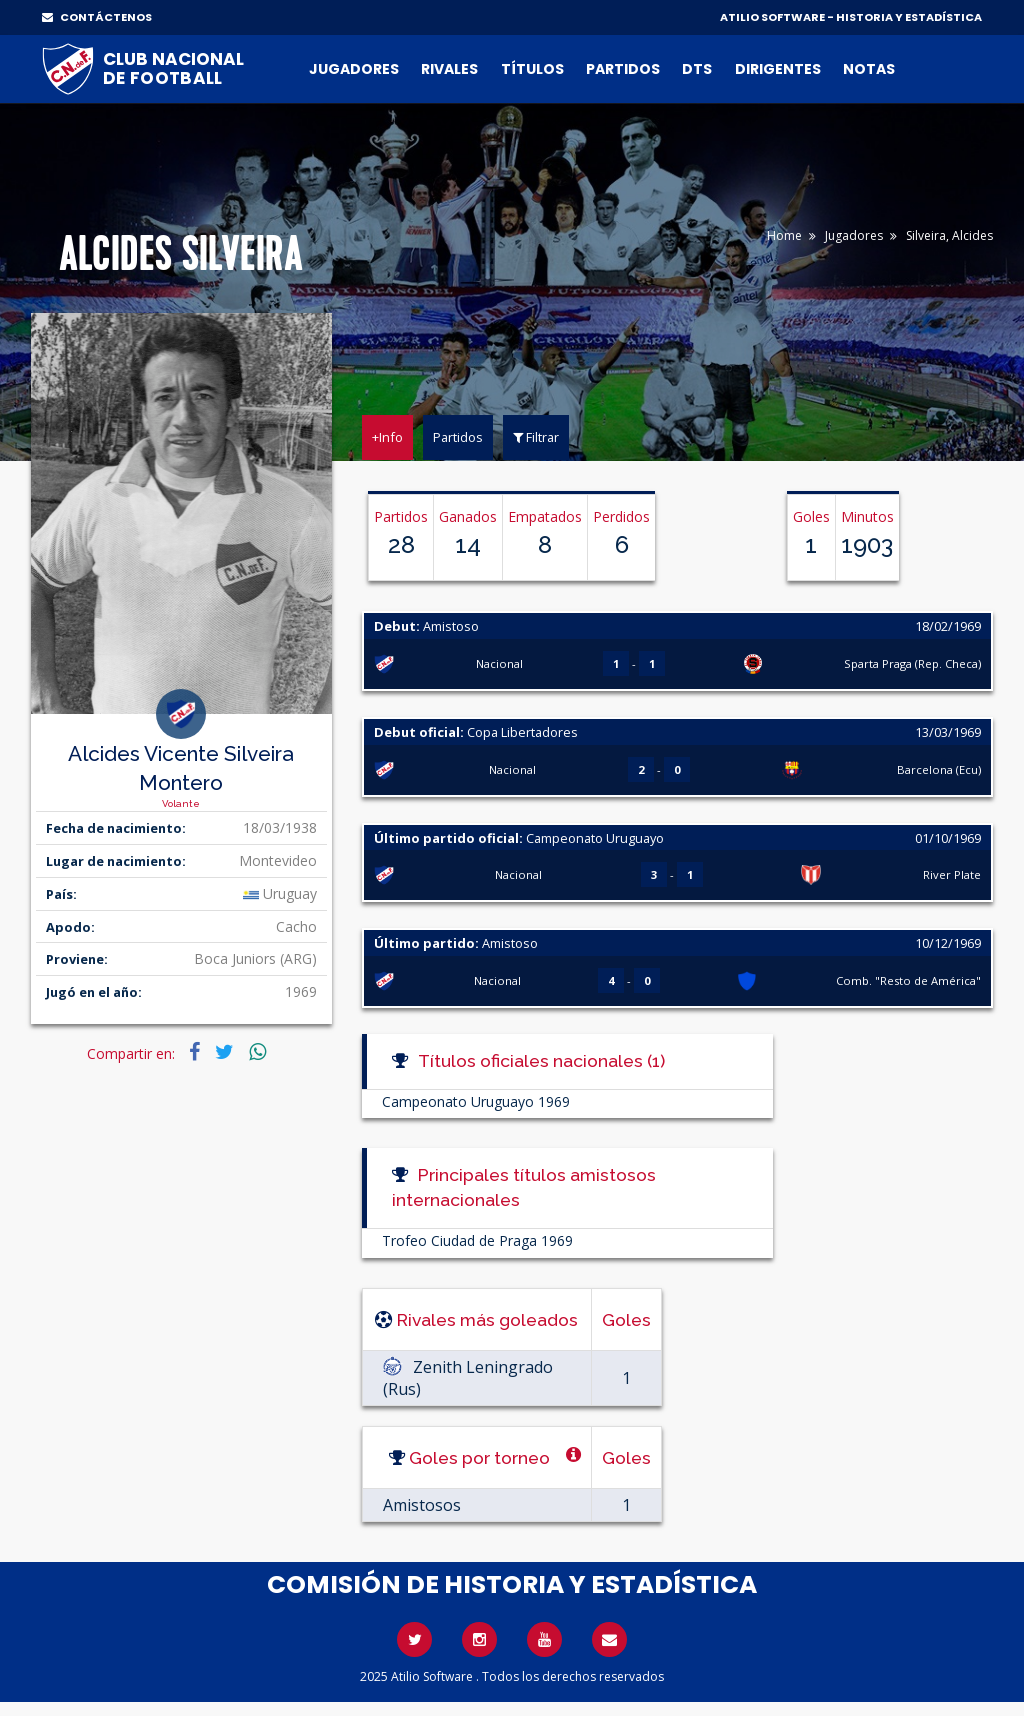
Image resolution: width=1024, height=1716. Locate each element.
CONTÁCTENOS (97, 17)
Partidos (623, 69)
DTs (697, 69)
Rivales (449, 69)
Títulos (532, 69)
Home (784, 235)
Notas (869, 69)
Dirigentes (778, 69)
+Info (387, 437)
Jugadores (354, 69)
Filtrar (536, 437)
